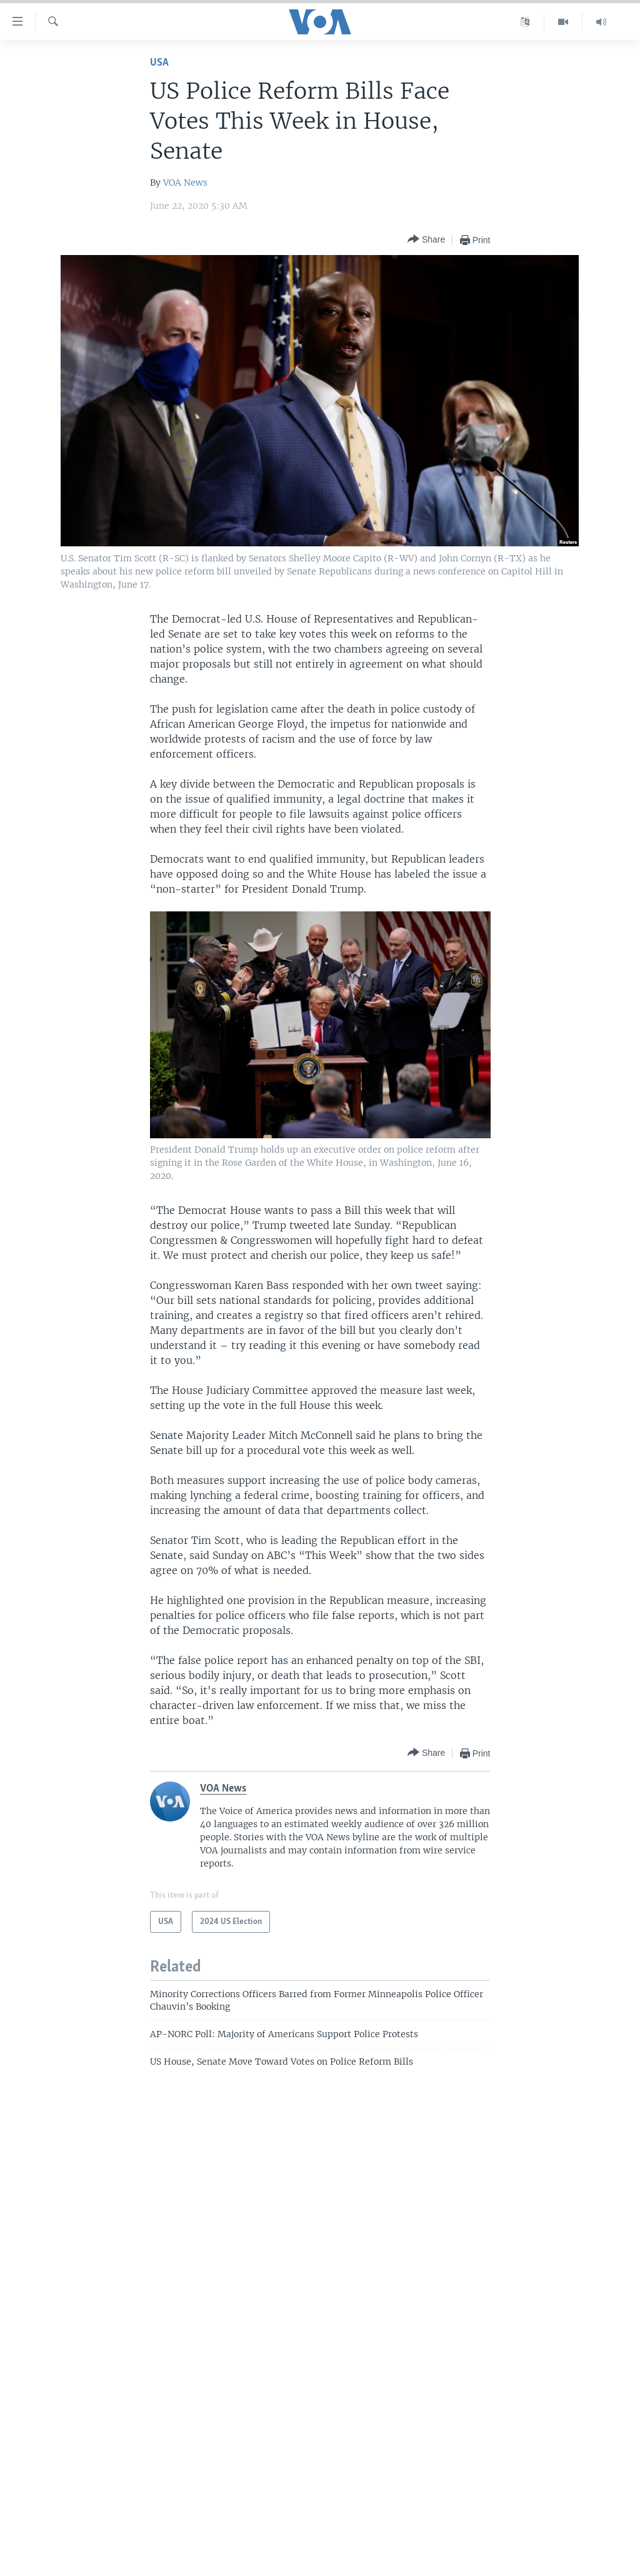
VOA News (185, 182)
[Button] (426, 240)
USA (159, 63)
